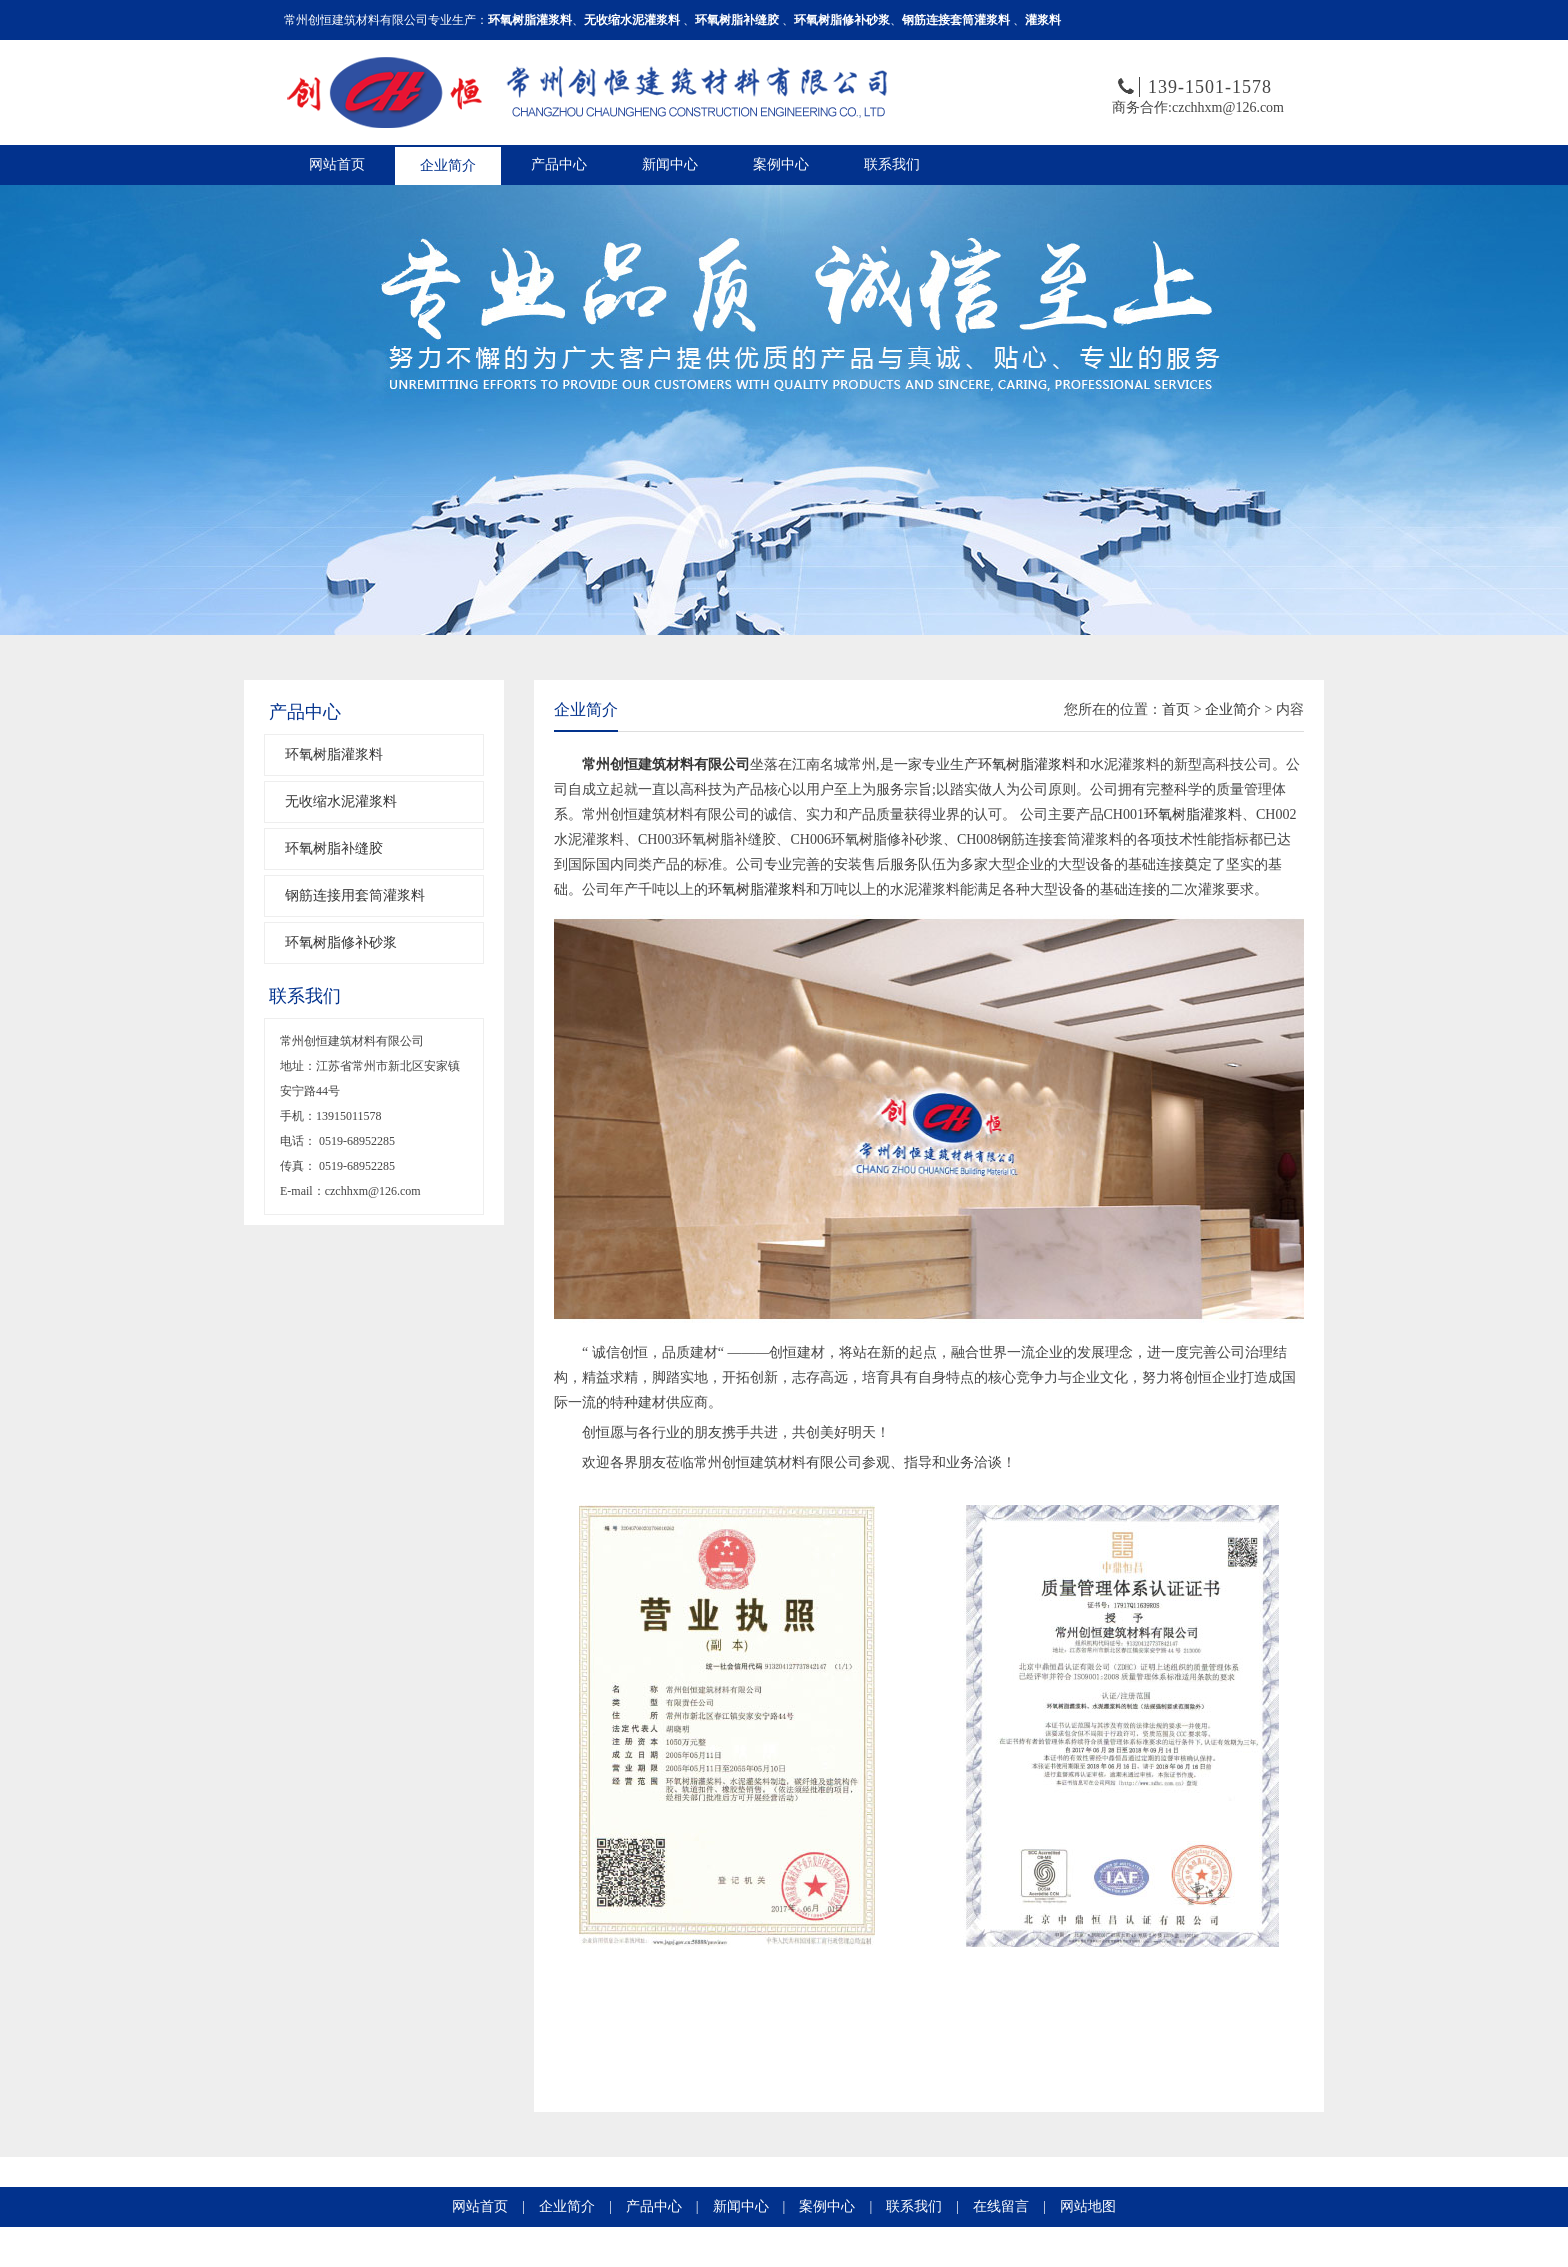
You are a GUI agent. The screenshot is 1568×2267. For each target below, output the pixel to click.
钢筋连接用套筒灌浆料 (355, 895)
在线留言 (1001, 2206)
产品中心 (559, 164)
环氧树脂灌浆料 (334, 754)
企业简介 (448, 165)
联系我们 (892, 164)
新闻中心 (670, 164)
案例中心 (781, 164)
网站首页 (337, 164)
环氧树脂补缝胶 (334, 848)
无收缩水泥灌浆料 (341, 801)
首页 (1176, 709)
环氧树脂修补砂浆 (341, 942)
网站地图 (1088, 2206)
